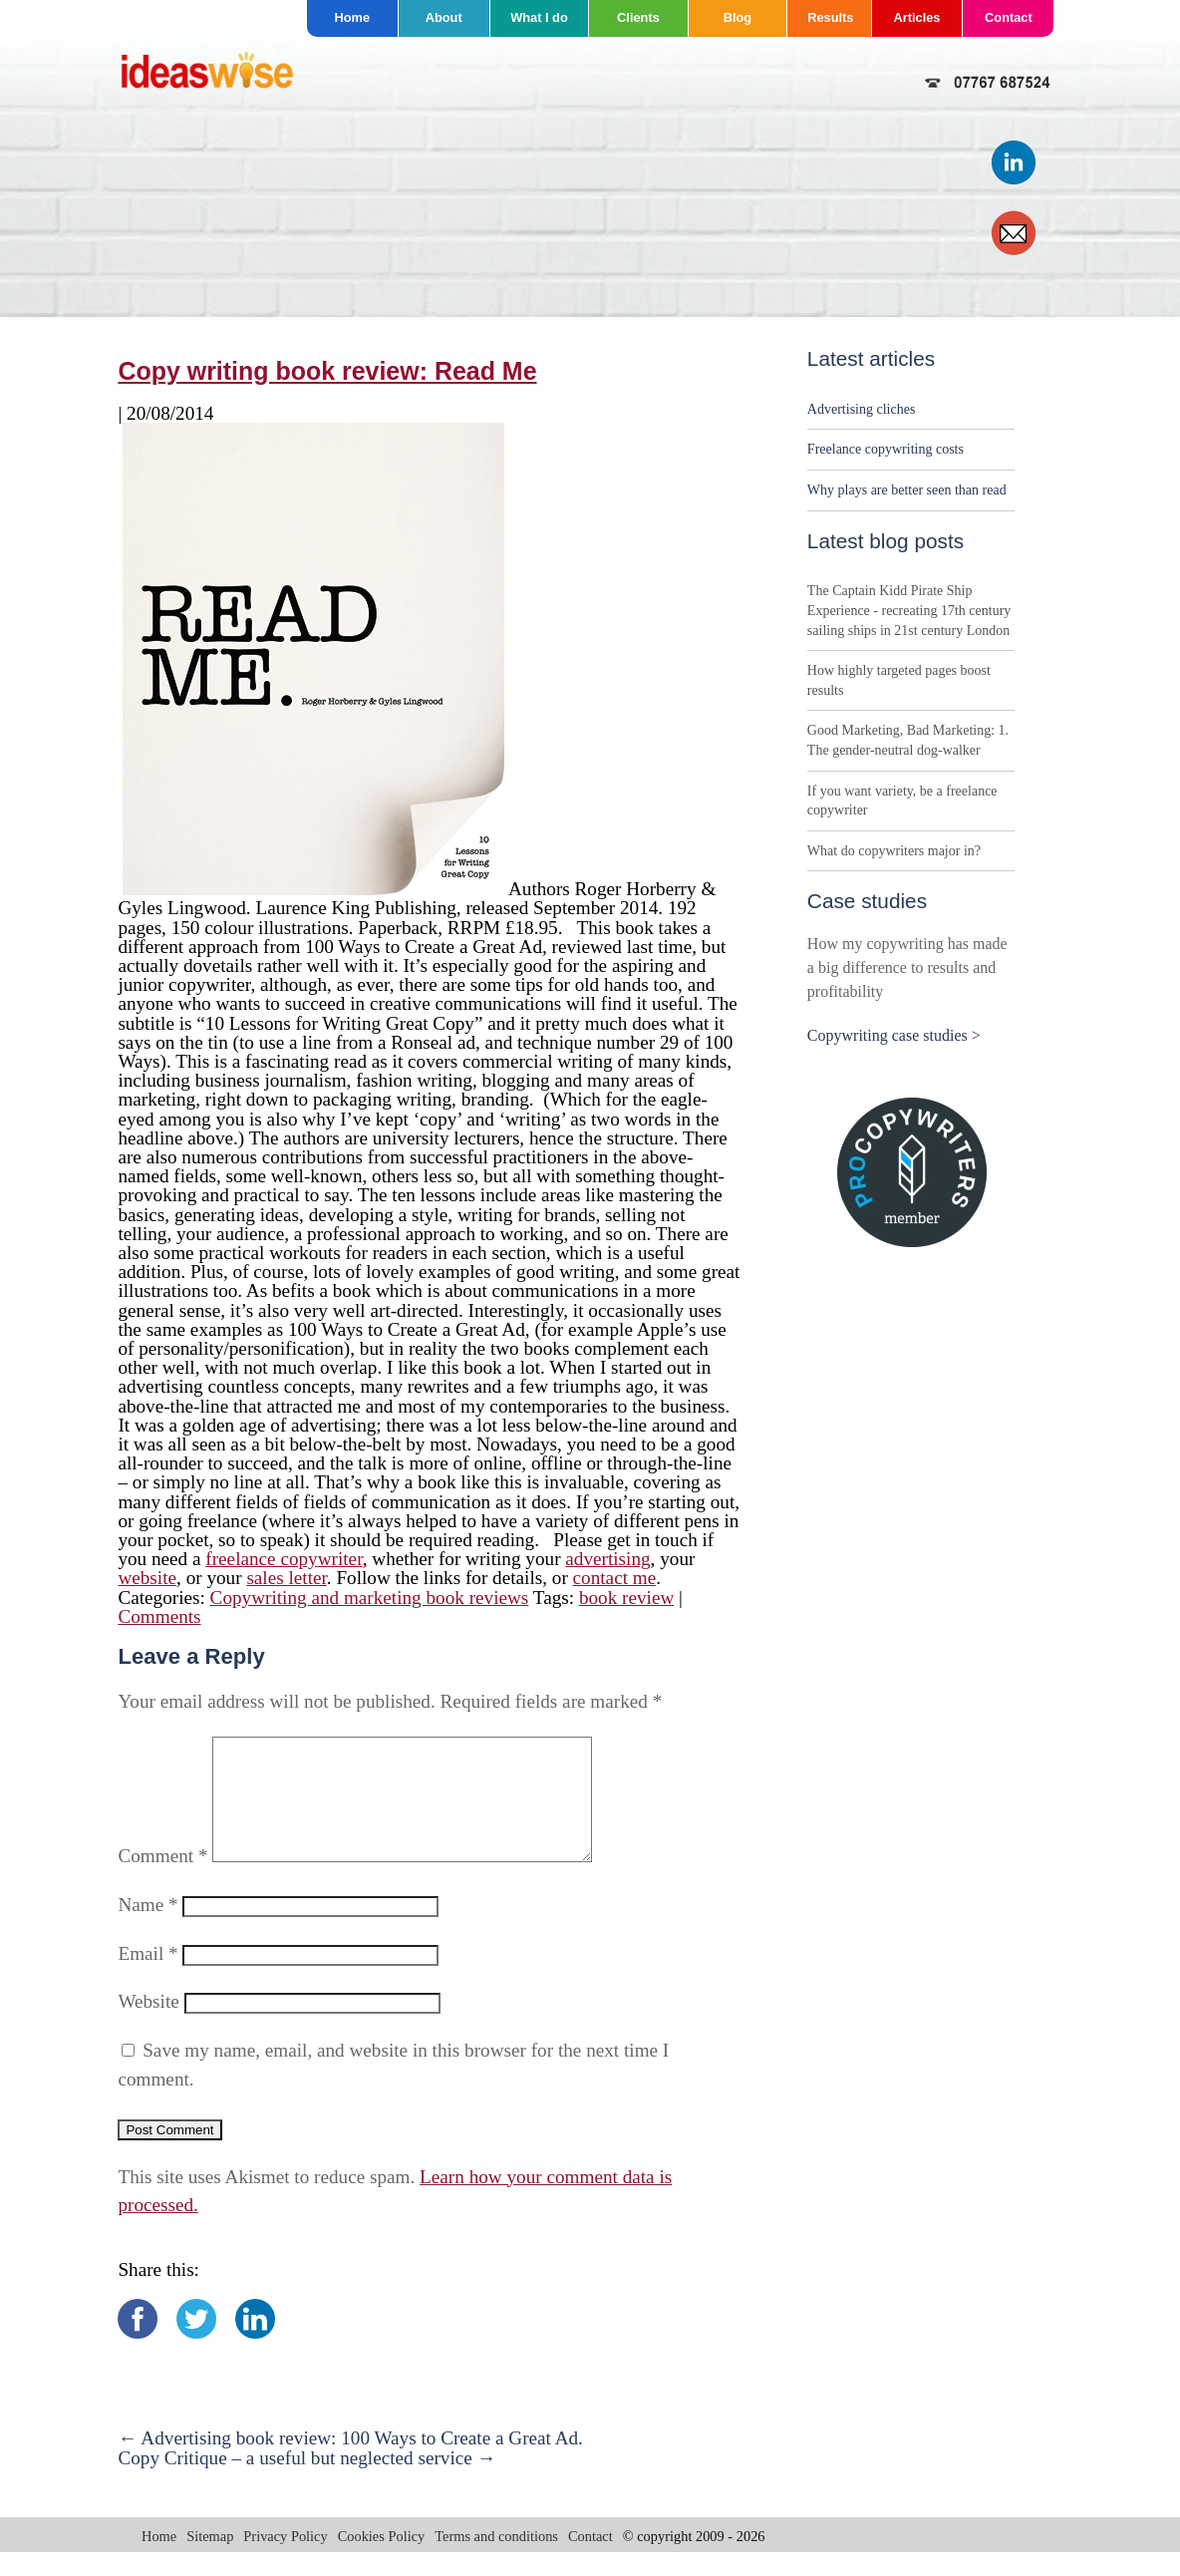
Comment (162, 1879)
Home (353, 17)
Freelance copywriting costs (885, 449)
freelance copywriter (283, 1558)
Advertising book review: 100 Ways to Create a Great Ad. (350, 2461)
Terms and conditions (496, 2560)
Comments (159, 1616)
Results (830, 17)
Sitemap (209, 2560)
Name (147, 1928)
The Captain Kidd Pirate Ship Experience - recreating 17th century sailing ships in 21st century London (909, 610)
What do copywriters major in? (894, 850)
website (147, 1577)
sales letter (286, 1577)
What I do (539, 17)
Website (148, 2025)
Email (147, 1977)
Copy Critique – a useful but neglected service (306, 2481)
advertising (607, 1558)
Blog (737, 17)
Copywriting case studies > (894, 1035)
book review (626, 1597)
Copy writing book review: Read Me (327, 371)
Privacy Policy (285, 2560)
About (444, 17)
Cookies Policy (382, 2560)
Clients (638, 17)
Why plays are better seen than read (907, 490)
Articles (917, 17)
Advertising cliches (861, 409)
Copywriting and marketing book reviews (369, 1597)
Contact (1008, 17)
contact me (615, 1577)
